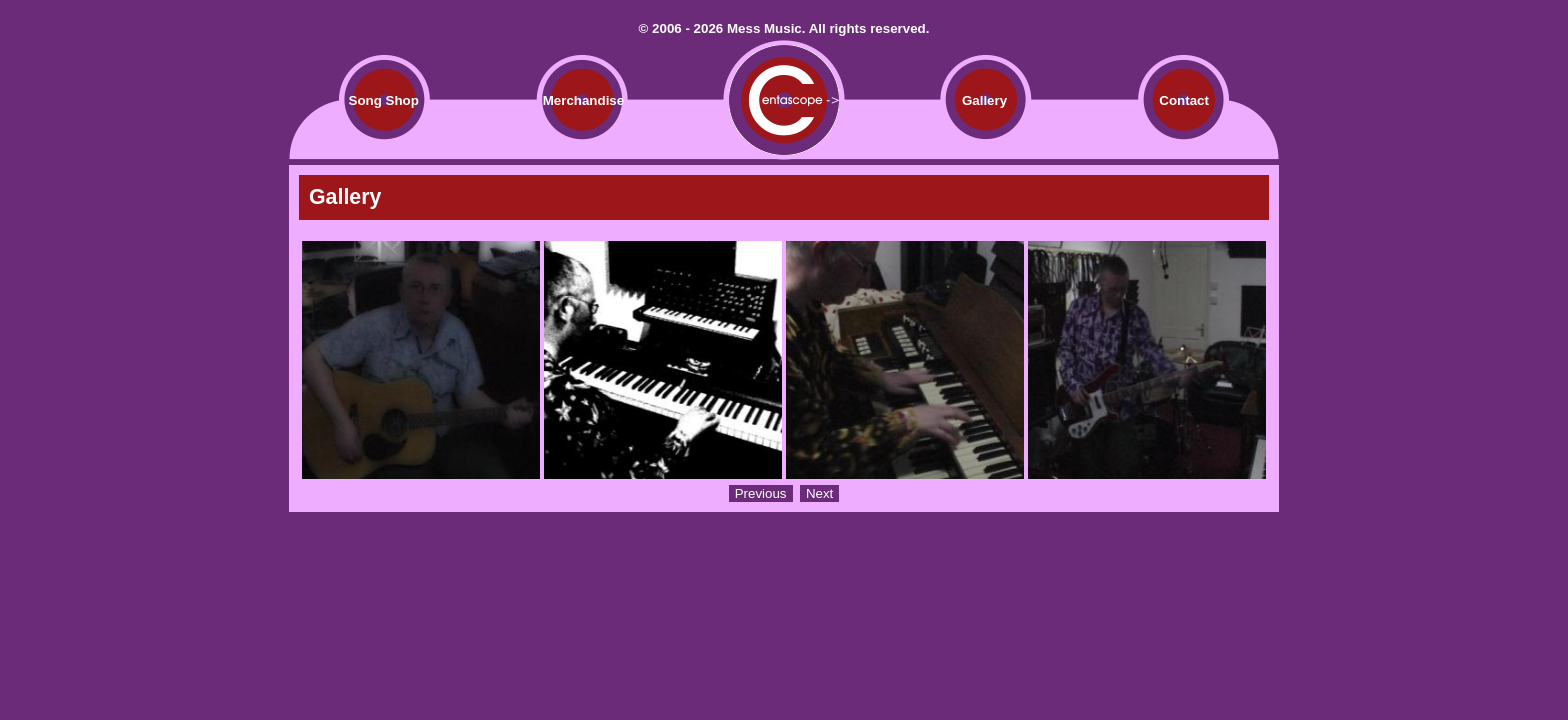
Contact (1184, 100)
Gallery (984, 100)
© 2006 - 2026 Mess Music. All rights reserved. (784, 28)
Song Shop (384, 100)
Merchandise (583, 100)
